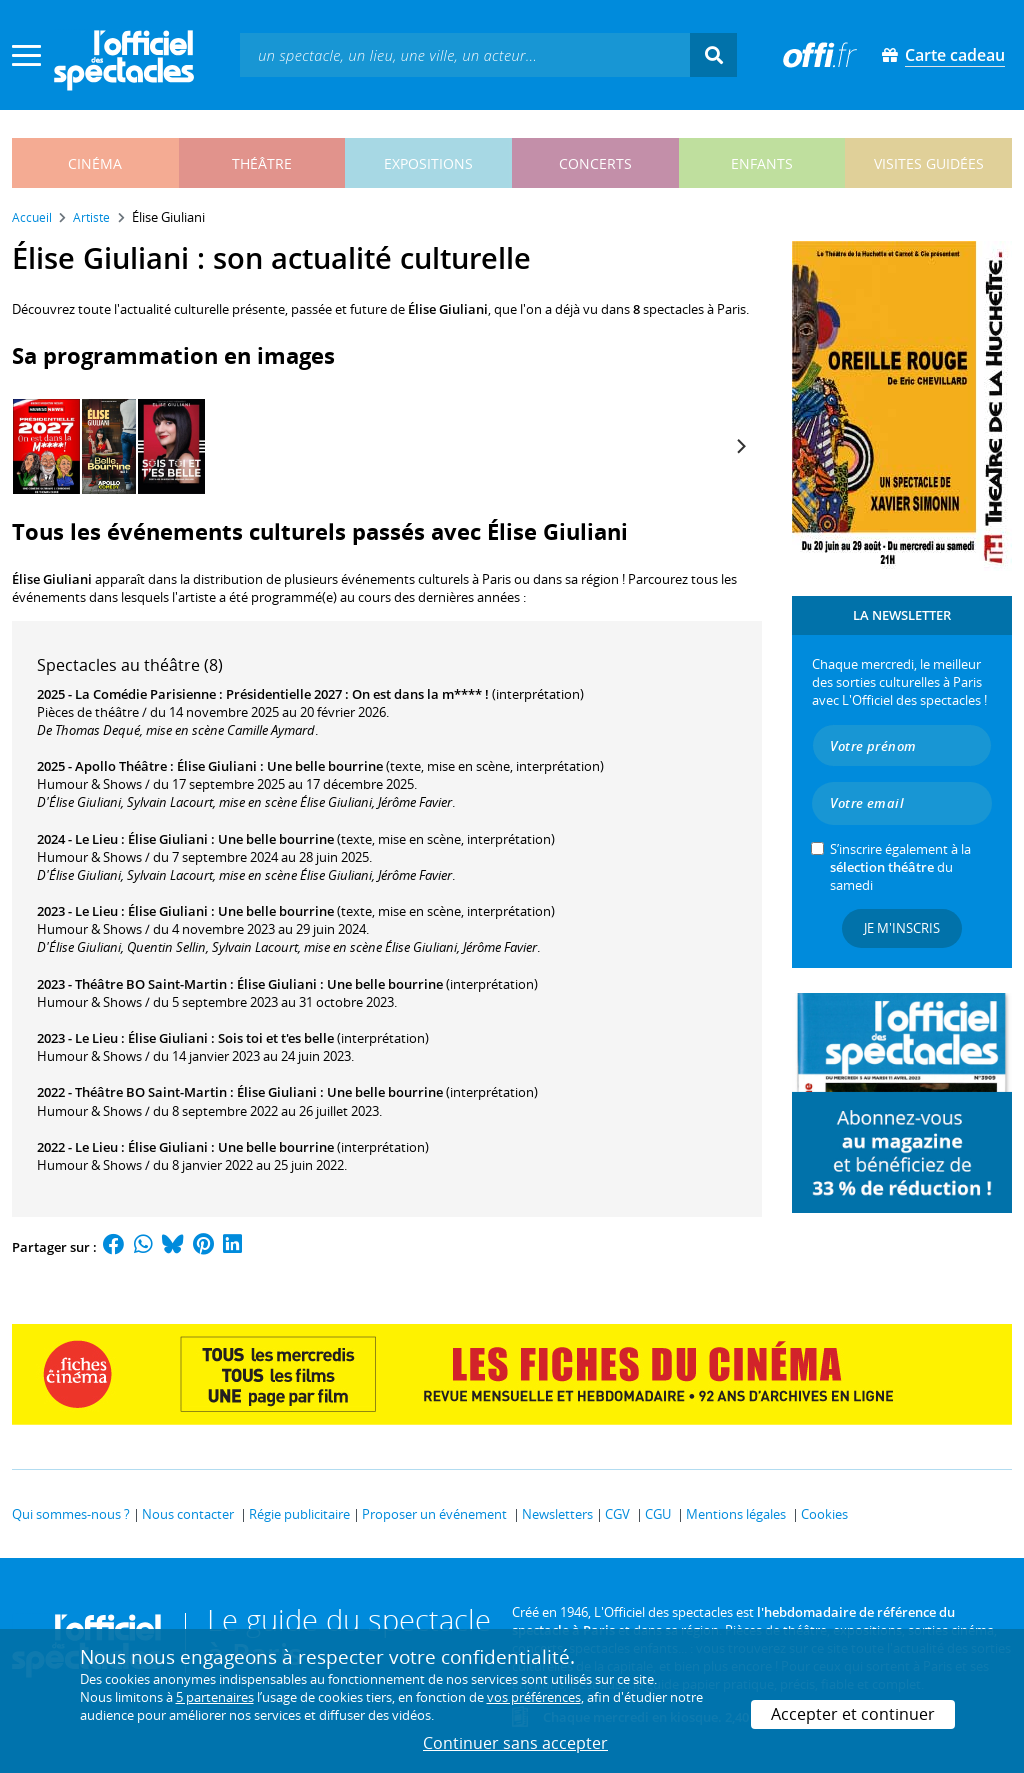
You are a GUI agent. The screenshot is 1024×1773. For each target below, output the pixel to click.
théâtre (262, 163)
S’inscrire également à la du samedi (900, 867)
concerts (595, 163)
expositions (428, 163)
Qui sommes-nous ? (71, 1514)
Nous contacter (188, 1514)
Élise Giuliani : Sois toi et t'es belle (231, 1038)
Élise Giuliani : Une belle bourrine (280, 766)
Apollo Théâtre (121, 766)
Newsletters (557, 1514)
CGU (658, 1514)
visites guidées (929, 163)
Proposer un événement (434, 1514)
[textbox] (465, 54)
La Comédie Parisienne (145, 694)
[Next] (740, 447)
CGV (617, 1514)
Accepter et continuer (853, 1714)
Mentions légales (736, 1514)
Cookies (824, 1514)
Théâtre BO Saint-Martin (151, 984)
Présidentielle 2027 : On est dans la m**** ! (357, 694)
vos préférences (534, 1697)
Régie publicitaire (299, 1514)
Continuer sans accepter (515, 1743)
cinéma (95, 163)
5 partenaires (215, 1697)
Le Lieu (96, 839)
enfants (762, 163)
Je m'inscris (902, 928)
